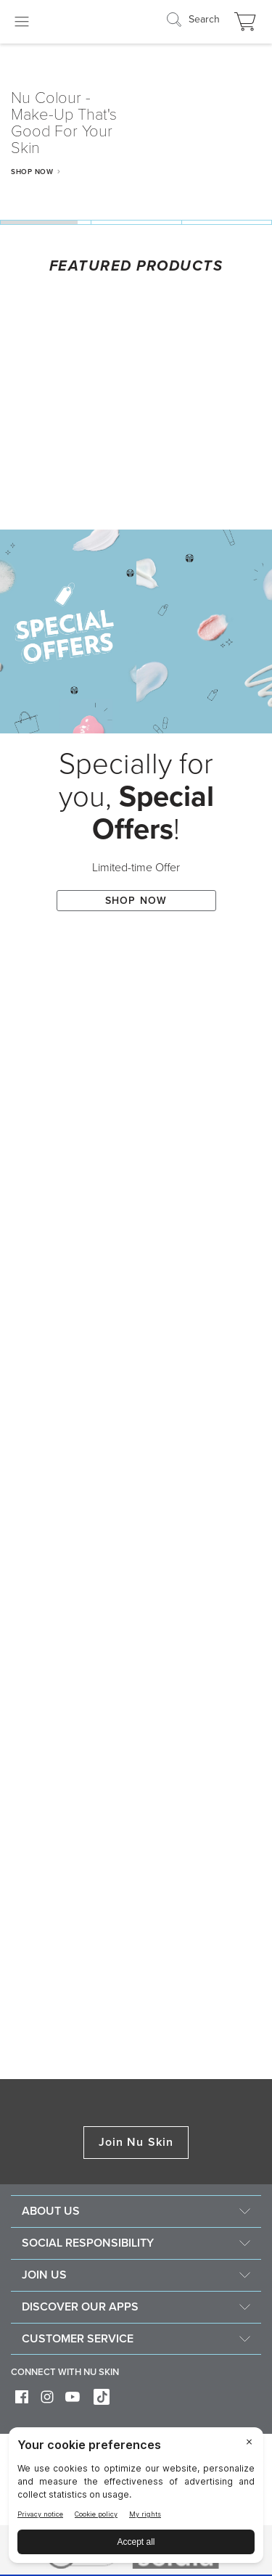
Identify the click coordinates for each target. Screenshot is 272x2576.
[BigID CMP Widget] (136, 2498)
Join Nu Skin (136, 2142)
